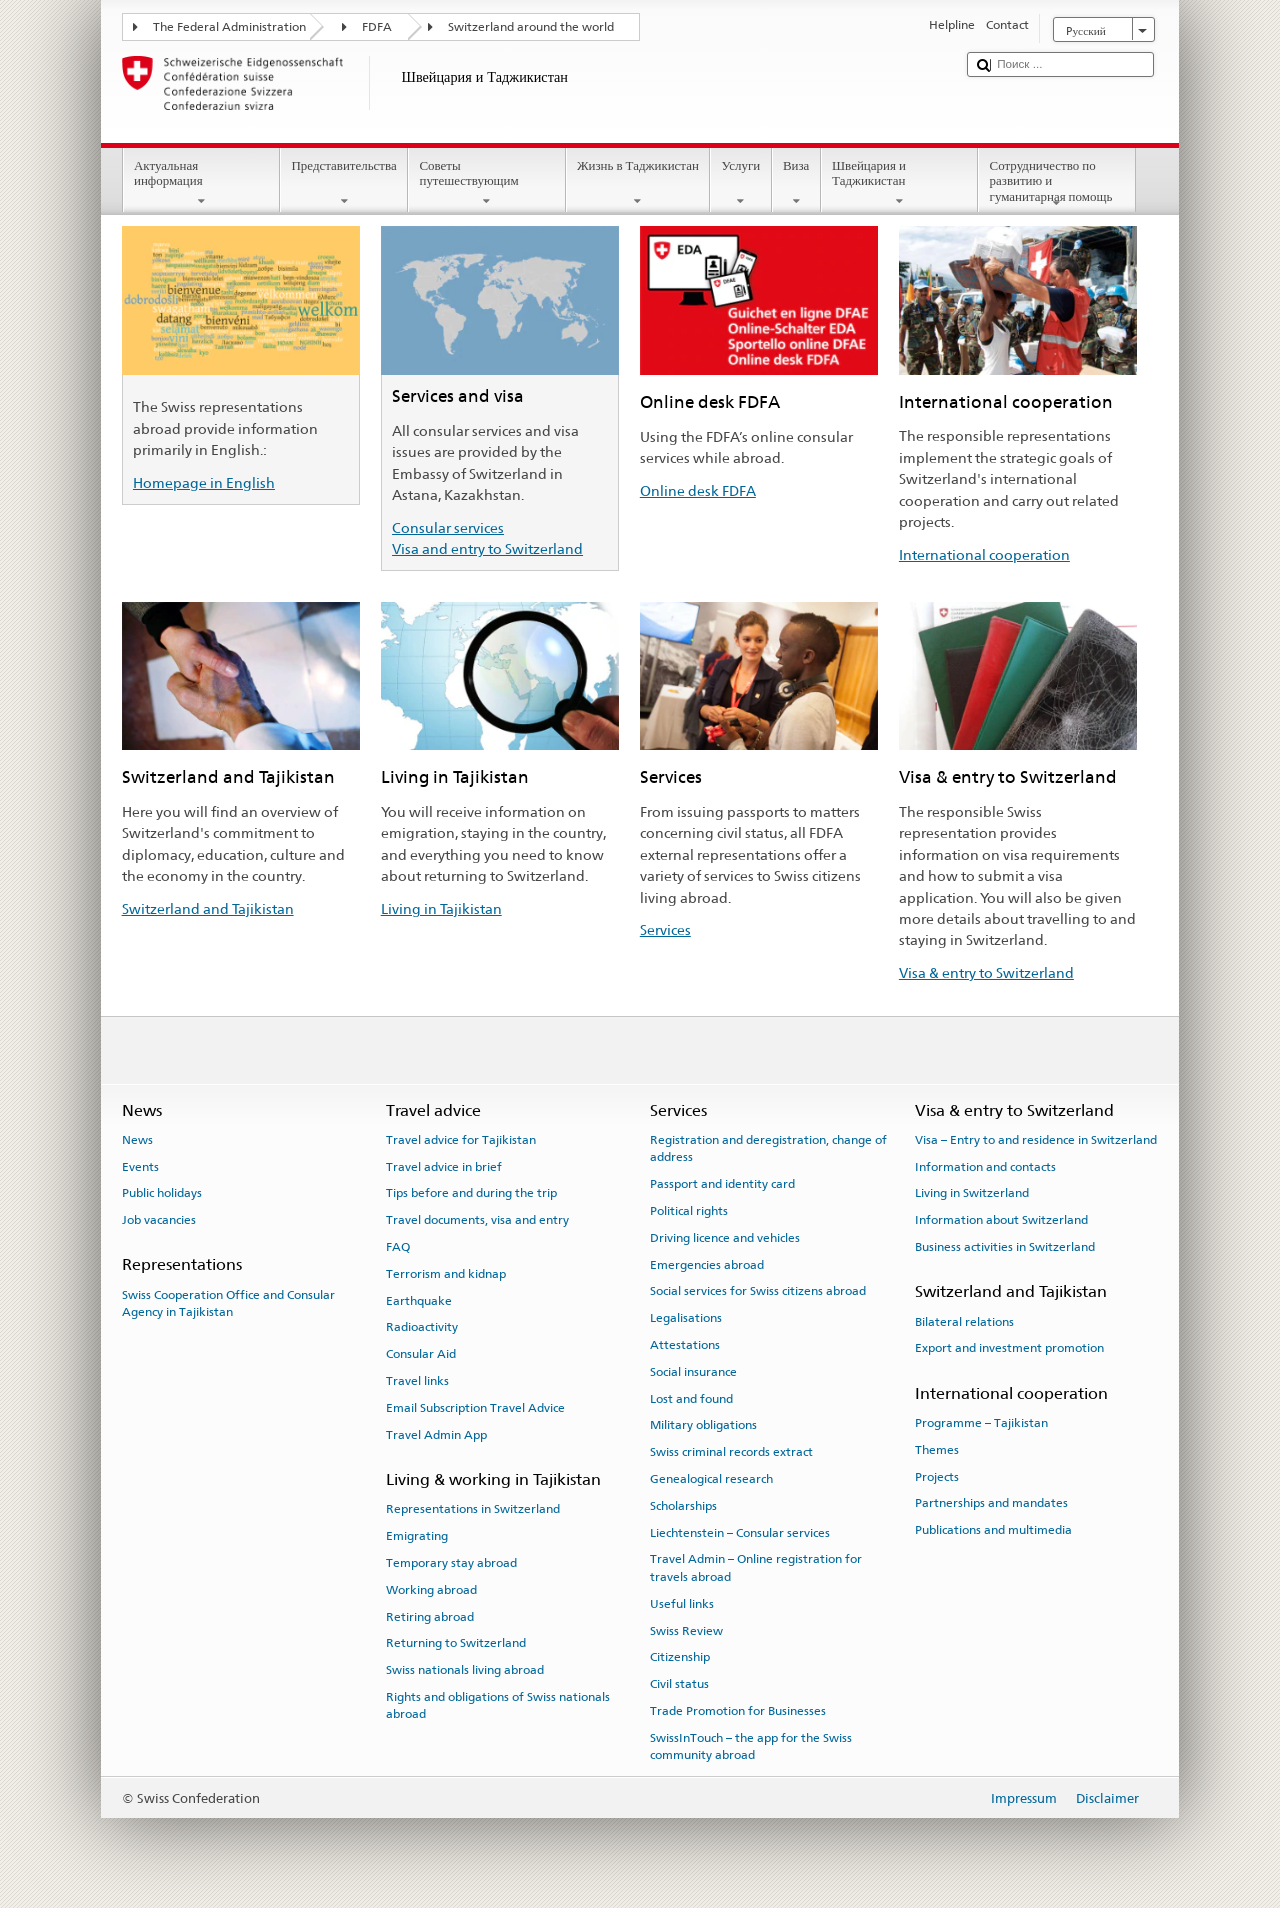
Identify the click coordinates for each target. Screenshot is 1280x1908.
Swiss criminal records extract (731, 1452)
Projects (937, 1476)
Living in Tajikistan (441, 908)
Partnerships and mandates (991, 1503)
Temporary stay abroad (451, 1563)
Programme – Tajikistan (981, 1423)
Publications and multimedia (993, 1530)
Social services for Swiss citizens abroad (758, 1291)
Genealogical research (711, 1479)
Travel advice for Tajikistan (461, 1140)
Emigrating (417, 1536)
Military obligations (703, 1425)
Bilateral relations (964, 1321)
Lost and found (691, 1398)
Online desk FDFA (698, 490)
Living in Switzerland (972, 1193)
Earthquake (419, 1301)
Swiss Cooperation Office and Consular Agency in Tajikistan (228, 1303)
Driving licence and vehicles (725, 1238)
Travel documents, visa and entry (477, 1220)
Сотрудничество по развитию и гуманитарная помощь (1057, 184)
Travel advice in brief (444, 1166)
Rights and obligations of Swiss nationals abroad (498, 1705)
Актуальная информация (202, 183)
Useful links (682, 1604)
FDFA (377, 27)
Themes (937, 1450)
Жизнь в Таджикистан (638, 183)
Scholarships (683, 1506)
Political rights (689, 1211)
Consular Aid (421, 1354)
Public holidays (162, 1193)
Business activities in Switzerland (1005, 1247)
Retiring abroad (430, 1616)
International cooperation (984, 554)
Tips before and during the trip (471, 1193)
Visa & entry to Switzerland (986, 972)
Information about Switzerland (1001, 1220)
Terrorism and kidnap (446, 1274)
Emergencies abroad (707, 1264)
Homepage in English (204, 482)
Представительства (344, 183)
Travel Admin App (436, 1435)
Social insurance (693, 1372)
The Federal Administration (229, 27)
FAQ (398, 1247)
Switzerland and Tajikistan (208, 908)
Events (140, 1166)
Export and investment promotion (1009, 1348)
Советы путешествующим (487, 183)
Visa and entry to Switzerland (487, 548)
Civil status (679, 1684)
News (137, 1140)
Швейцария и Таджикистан (900, 183)
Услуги (740, 183)
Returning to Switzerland (456, 1643)
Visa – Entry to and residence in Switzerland (1036, 1140)
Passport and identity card (722, 1184)
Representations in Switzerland (473, 1509)
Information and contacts (985, 1166)
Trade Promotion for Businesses (738, 1711)
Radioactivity (422, 1327)
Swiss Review (686, 1630)
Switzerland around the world (531, 27)
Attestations (685, 1345)
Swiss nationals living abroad (465, 1670)
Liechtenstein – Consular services (740, 1532)
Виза (796, 183)
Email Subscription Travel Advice (475, 1408)
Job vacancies (159, 1220)
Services (665, 929)
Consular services (448, 527)
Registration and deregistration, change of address (768, 1148)
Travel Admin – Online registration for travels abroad (756, 1567)
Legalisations (686, 1318)
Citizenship (680, 1657)
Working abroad (431, 1590)
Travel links (417, 1381)
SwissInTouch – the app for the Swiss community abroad (751, 1746)
